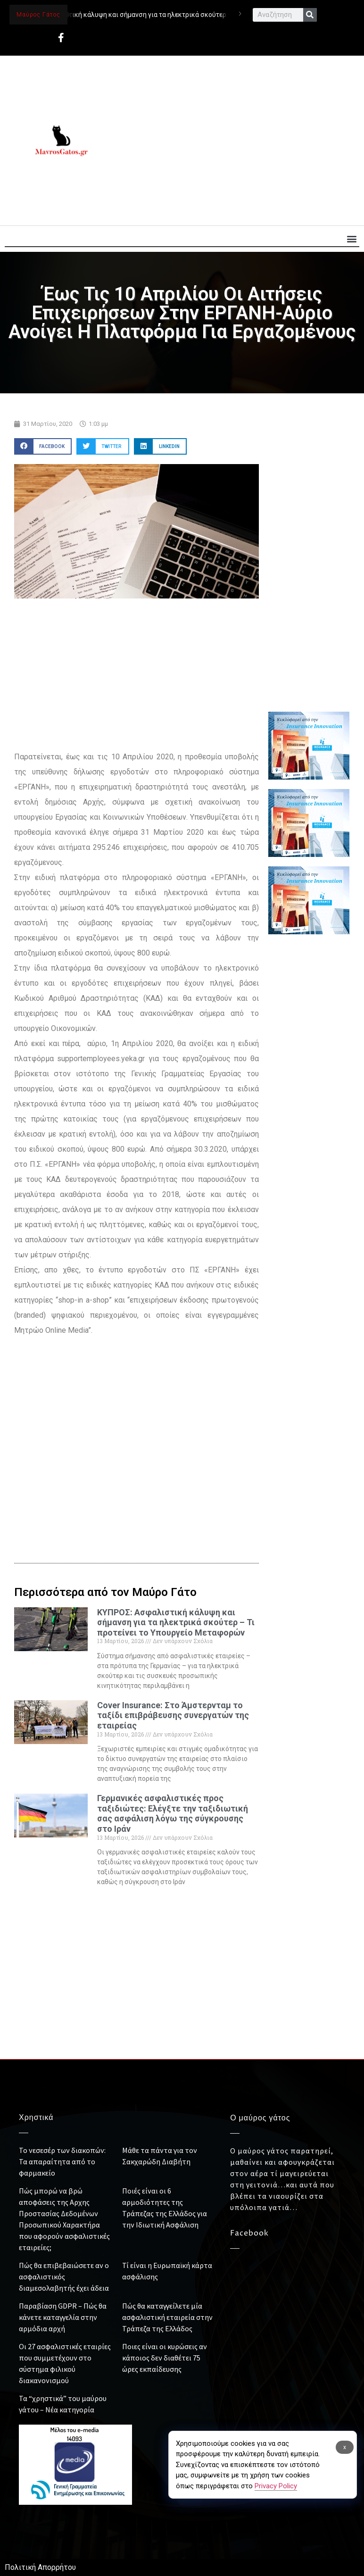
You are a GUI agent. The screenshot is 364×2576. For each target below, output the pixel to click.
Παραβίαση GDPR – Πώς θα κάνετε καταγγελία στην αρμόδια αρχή (63, 2317)
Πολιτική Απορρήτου (40, 2567)
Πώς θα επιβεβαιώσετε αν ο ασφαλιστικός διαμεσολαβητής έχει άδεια (64, 2276)
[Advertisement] (234, 141)
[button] (351, 238)
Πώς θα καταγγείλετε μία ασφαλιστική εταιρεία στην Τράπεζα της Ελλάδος (167, 2317)
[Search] (310, 15)
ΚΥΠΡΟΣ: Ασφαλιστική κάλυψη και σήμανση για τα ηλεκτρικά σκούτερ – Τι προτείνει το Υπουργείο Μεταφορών (186, 14)
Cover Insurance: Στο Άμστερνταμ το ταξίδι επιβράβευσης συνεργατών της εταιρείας (173, 1715)
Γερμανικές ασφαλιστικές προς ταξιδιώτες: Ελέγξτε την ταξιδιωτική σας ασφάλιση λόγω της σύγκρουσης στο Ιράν (172, 1813)
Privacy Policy (276, 2486)
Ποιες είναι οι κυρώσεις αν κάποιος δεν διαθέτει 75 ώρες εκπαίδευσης (164, 2358)
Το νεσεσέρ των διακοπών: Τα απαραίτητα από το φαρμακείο (62, 2161)
